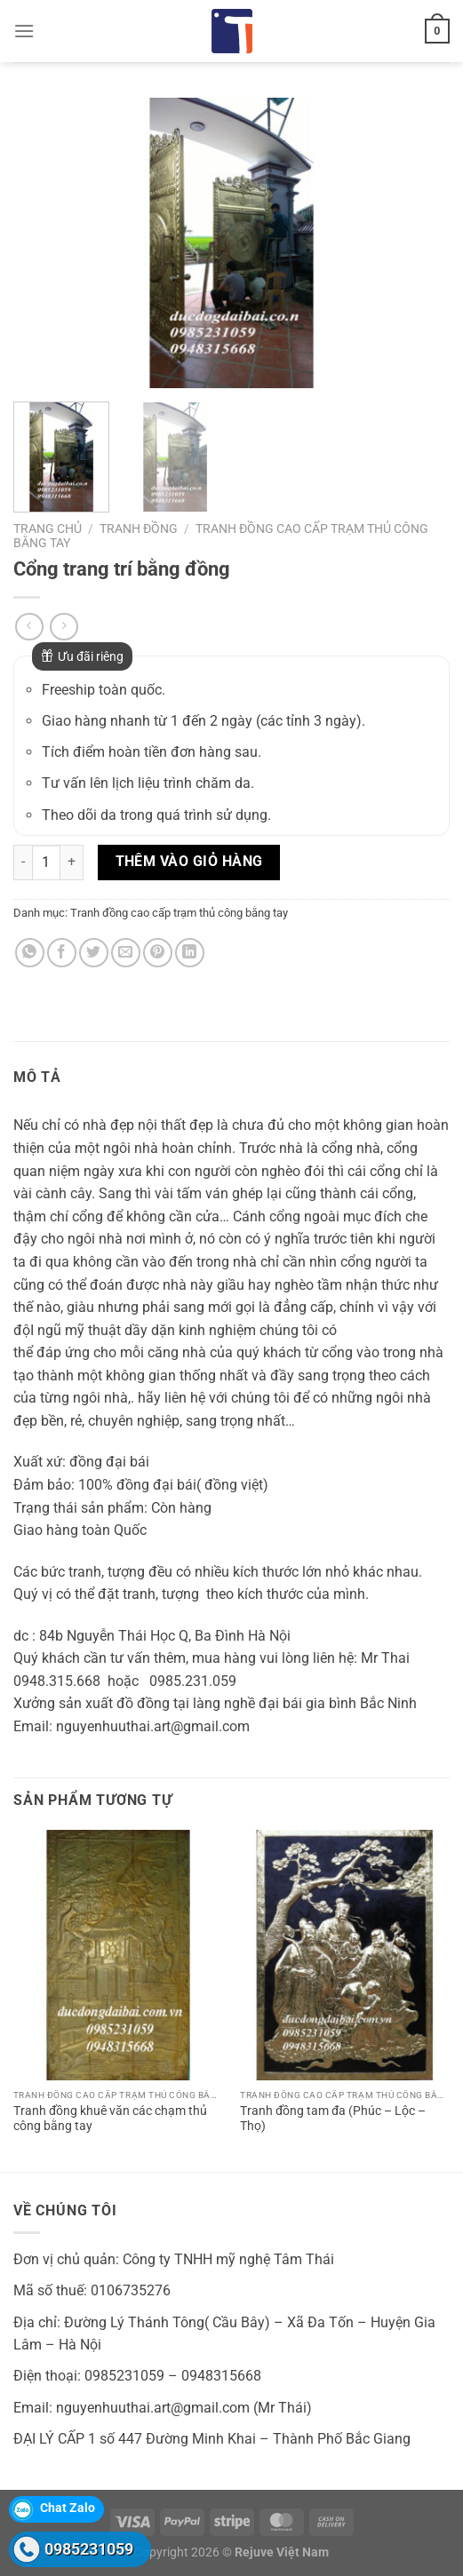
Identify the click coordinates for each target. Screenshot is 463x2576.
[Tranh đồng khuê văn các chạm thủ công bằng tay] (118, 1955)
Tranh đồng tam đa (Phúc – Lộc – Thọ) (333, 2118)
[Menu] (24, 30)
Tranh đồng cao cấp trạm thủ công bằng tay (179, 912)
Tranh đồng (139, 528)
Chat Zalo (67, 2507)
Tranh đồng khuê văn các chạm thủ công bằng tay (110, 2118)
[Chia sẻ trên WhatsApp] (29, 952)
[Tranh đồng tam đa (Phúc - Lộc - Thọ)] (345, 1955)
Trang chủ (47, 528)
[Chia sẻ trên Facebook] (61, 952)
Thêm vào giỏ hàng (189, 862)
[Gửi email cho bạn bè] (125, 952)
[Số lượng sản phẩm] (46, 862)
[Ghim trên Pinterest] (157, 952)
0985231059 (88, 2549)
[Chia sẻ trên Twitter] (93, 952)
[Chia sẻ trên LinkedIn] (189, 952)
